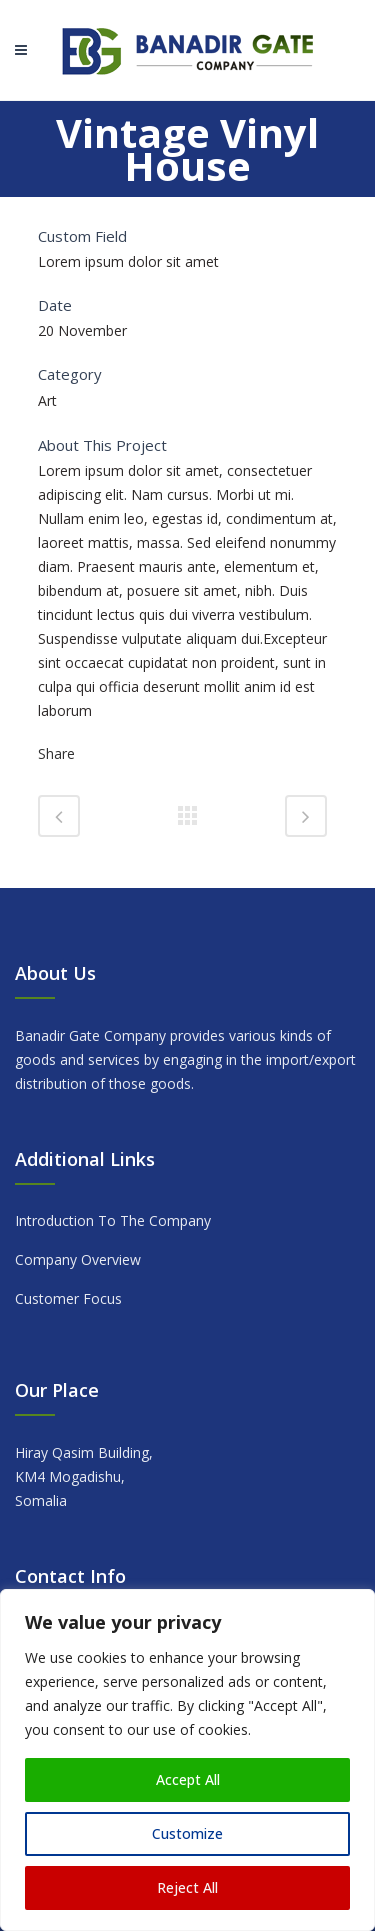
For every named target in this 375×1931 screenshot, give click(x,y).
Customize (187, 1833)
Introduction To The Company (113, 1220)
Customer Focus (68, 1298)
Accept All (188, 1779)
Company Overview (78, 1259)
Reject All (187, 1887)
